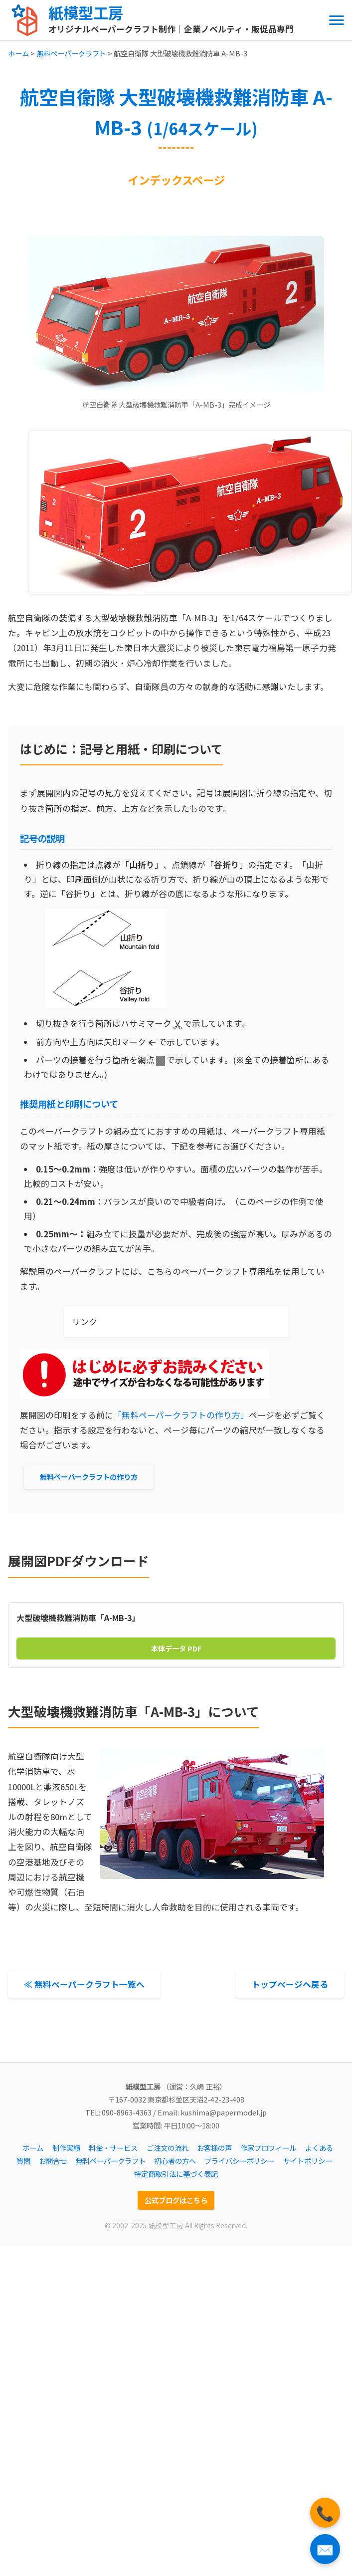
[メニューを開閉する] (336, 20)
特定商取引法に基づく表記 (176, 2173)
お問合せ (53, 2160)
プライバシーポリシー (239, 2160)
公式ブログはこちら (176, 2200)
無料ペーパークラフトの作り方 (89, 1476)
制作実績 (66, 2147)
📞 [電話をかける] (325, 2512)
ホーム (18, 53)
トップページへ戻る (290, 1984)
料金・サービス (113, 2147)
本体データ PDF (176, 1648)
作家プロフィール (268, 2147)
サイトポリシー (307, 2160)
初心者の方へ (175, 2160)
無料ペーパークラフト (71, 53)
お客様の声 (214, 2147)
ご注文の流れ (167, 2147)
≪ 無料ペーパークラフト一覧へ (84, 1984)
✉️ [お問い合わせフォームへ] (325, 2549)
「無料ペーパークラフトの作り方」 (181, 1415)
